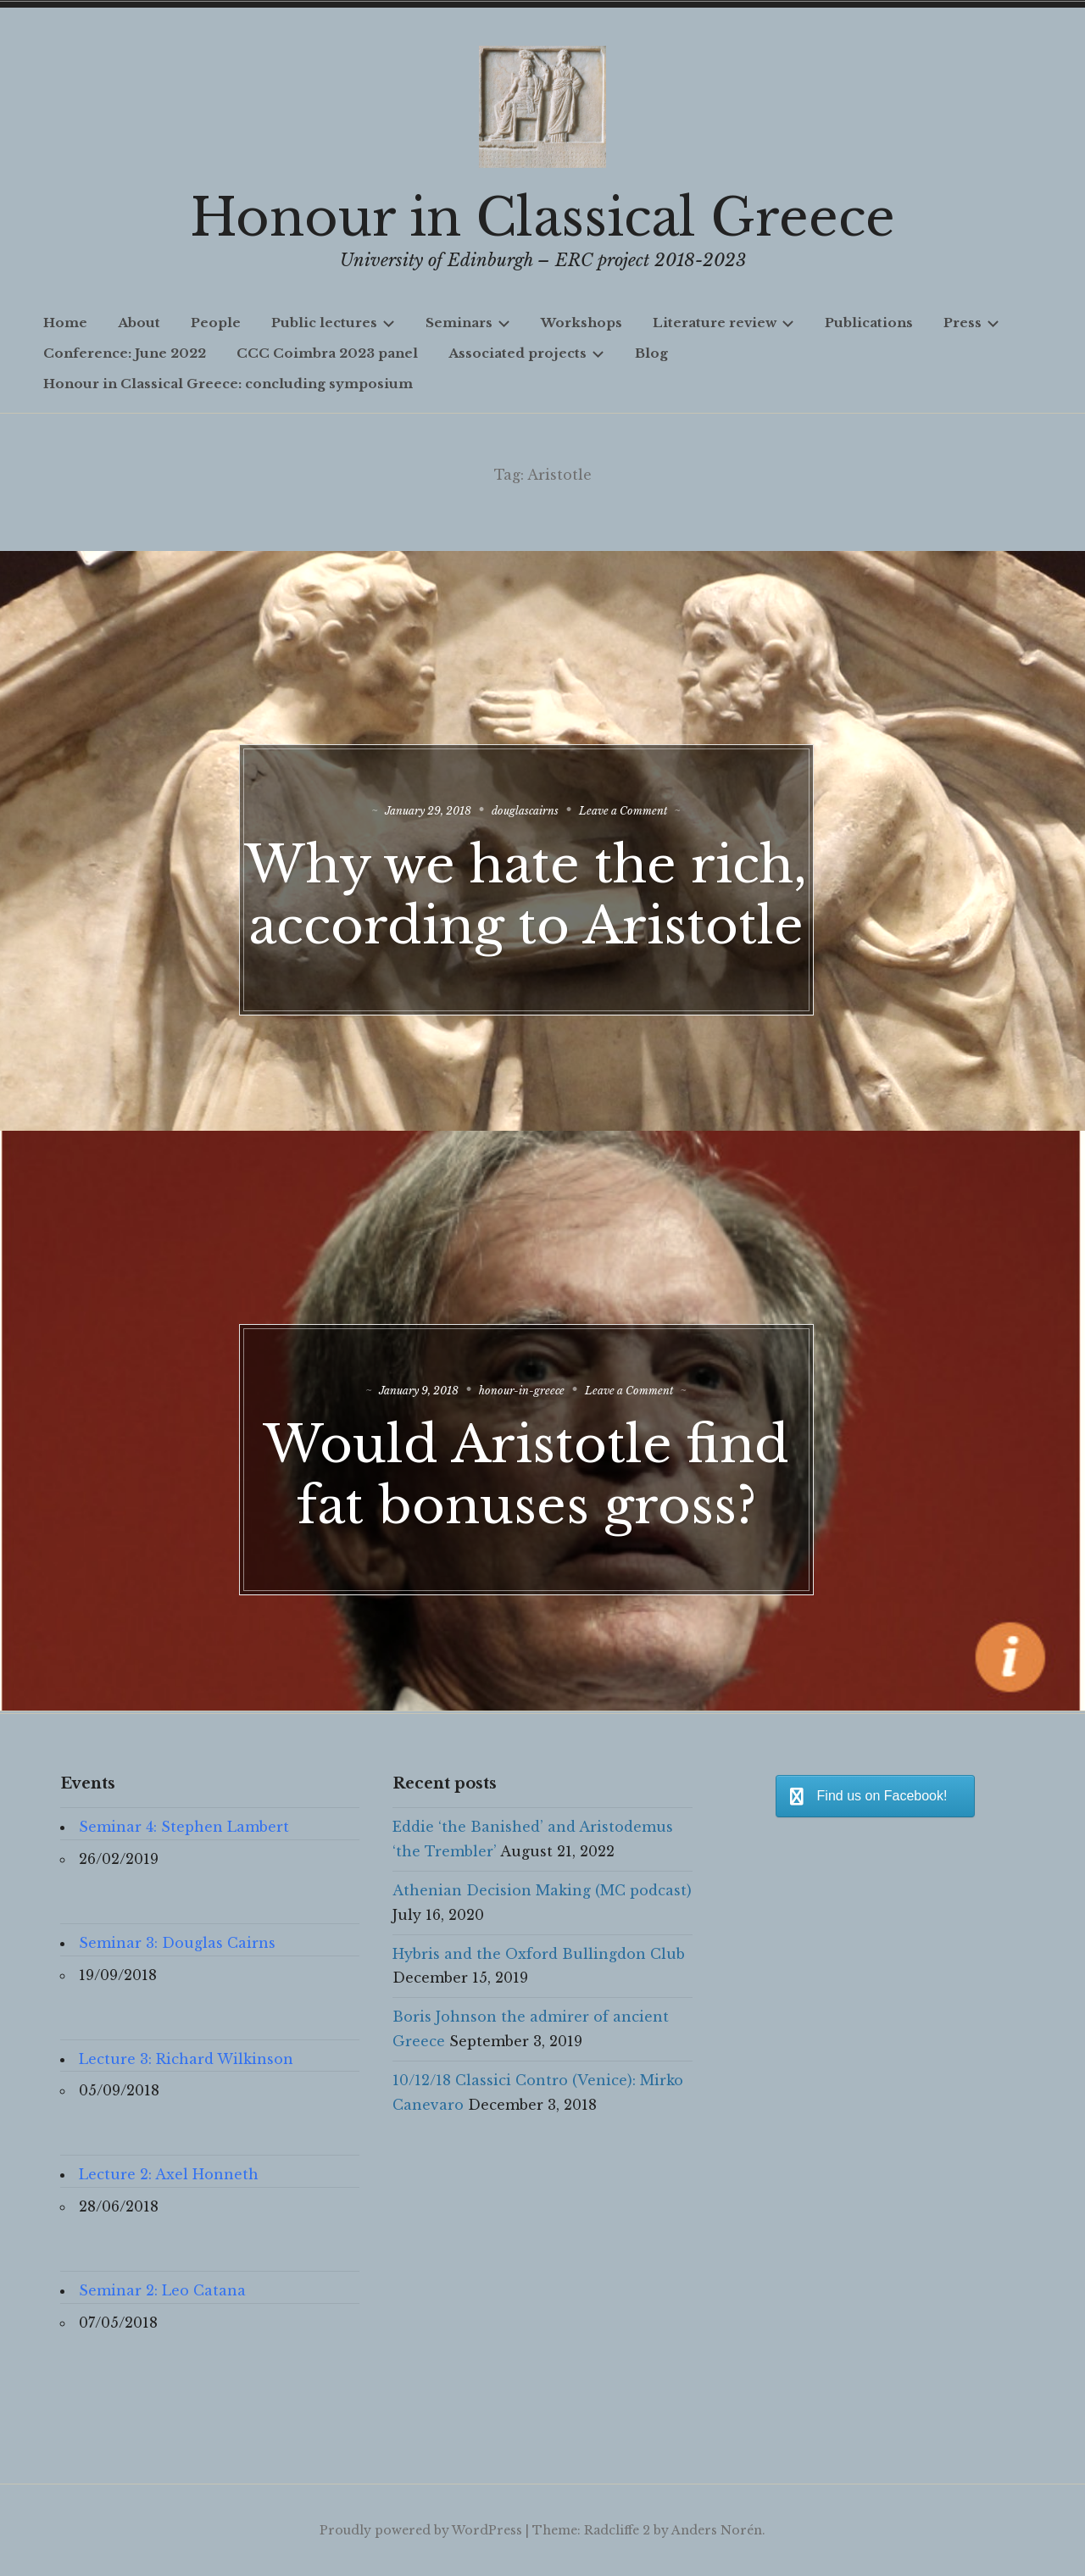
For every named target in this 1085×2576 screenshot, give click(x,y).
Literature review (723, 322)
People (216, 322)
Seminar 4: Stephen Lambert (184, 1826)
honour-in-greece (538, 1379)
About (139, 322)
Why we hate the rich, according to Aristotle (543, 914)
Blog (651, 353)
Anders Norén (716, 2530)
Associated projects (526, 353)
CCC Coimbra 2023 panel (327, 353)
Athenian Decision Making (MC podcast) (542, 1890)
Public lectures (333, 322)
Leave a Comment (661, 800)
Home (65, 322)
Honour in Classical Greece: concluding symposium (228, 384)
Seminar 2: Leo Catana (162, 2290)
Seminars (468, 322)
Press (971, 322)
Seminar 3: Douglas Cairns (177, 1942)
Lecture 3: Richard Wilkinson (186, 2058)
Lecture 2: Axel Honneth (169, 2174)
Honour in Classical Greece (542, 217)
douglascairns (543, 800)
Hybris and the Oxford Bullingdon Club (538, 1953)
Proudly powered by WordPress (421, 2530)
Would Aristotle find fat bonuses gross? (542, 1464)
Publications (869, 322)
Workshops (581, 322)
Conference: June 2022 (124, 353)
